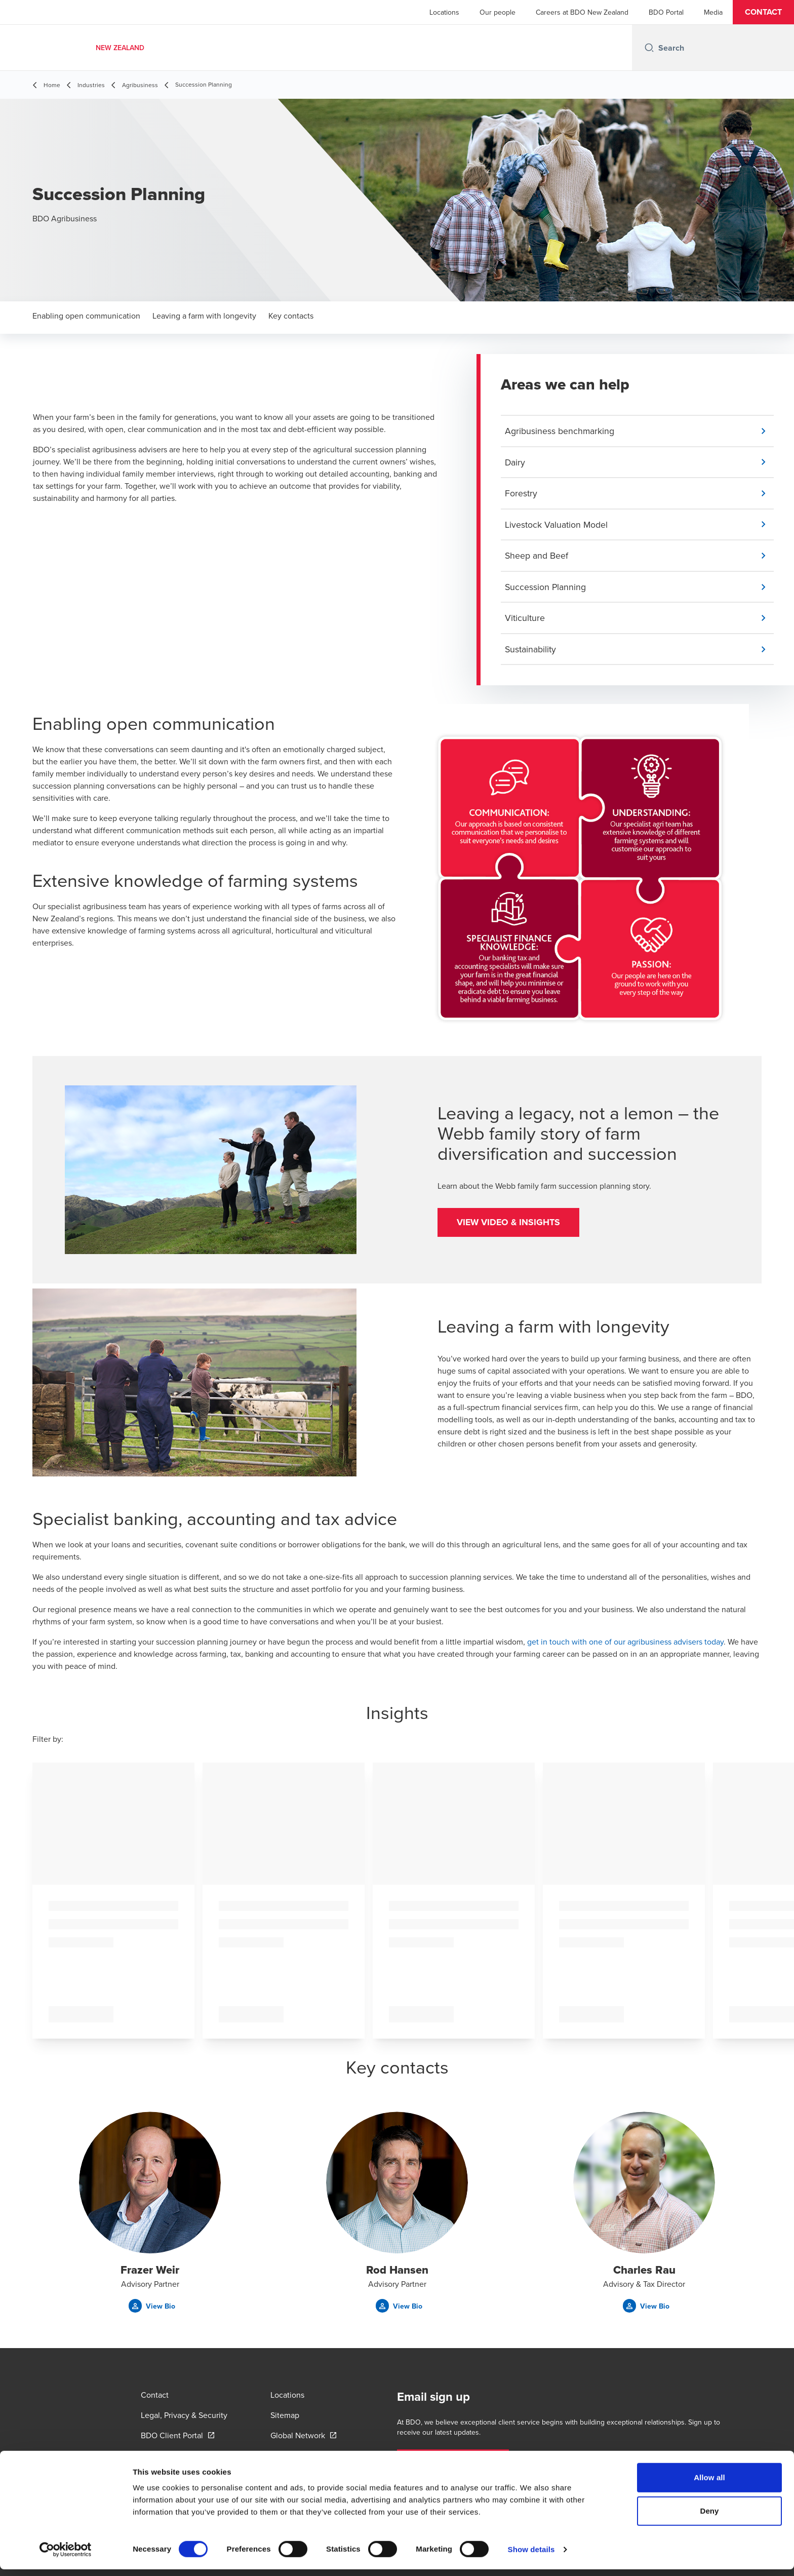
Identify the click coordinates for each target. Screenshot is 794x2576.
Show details (531, 2556)
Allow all (709, 2484)
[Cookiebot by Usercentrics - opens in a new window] (65, 2556)
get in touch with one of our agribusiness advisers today (625, 1643)
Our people (497, 12)
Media (713, 12)
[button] (763, 12)
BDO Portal (666, 12)
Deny (709, 2517)
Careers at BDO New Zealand (582, 12)
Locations (444, 12)
